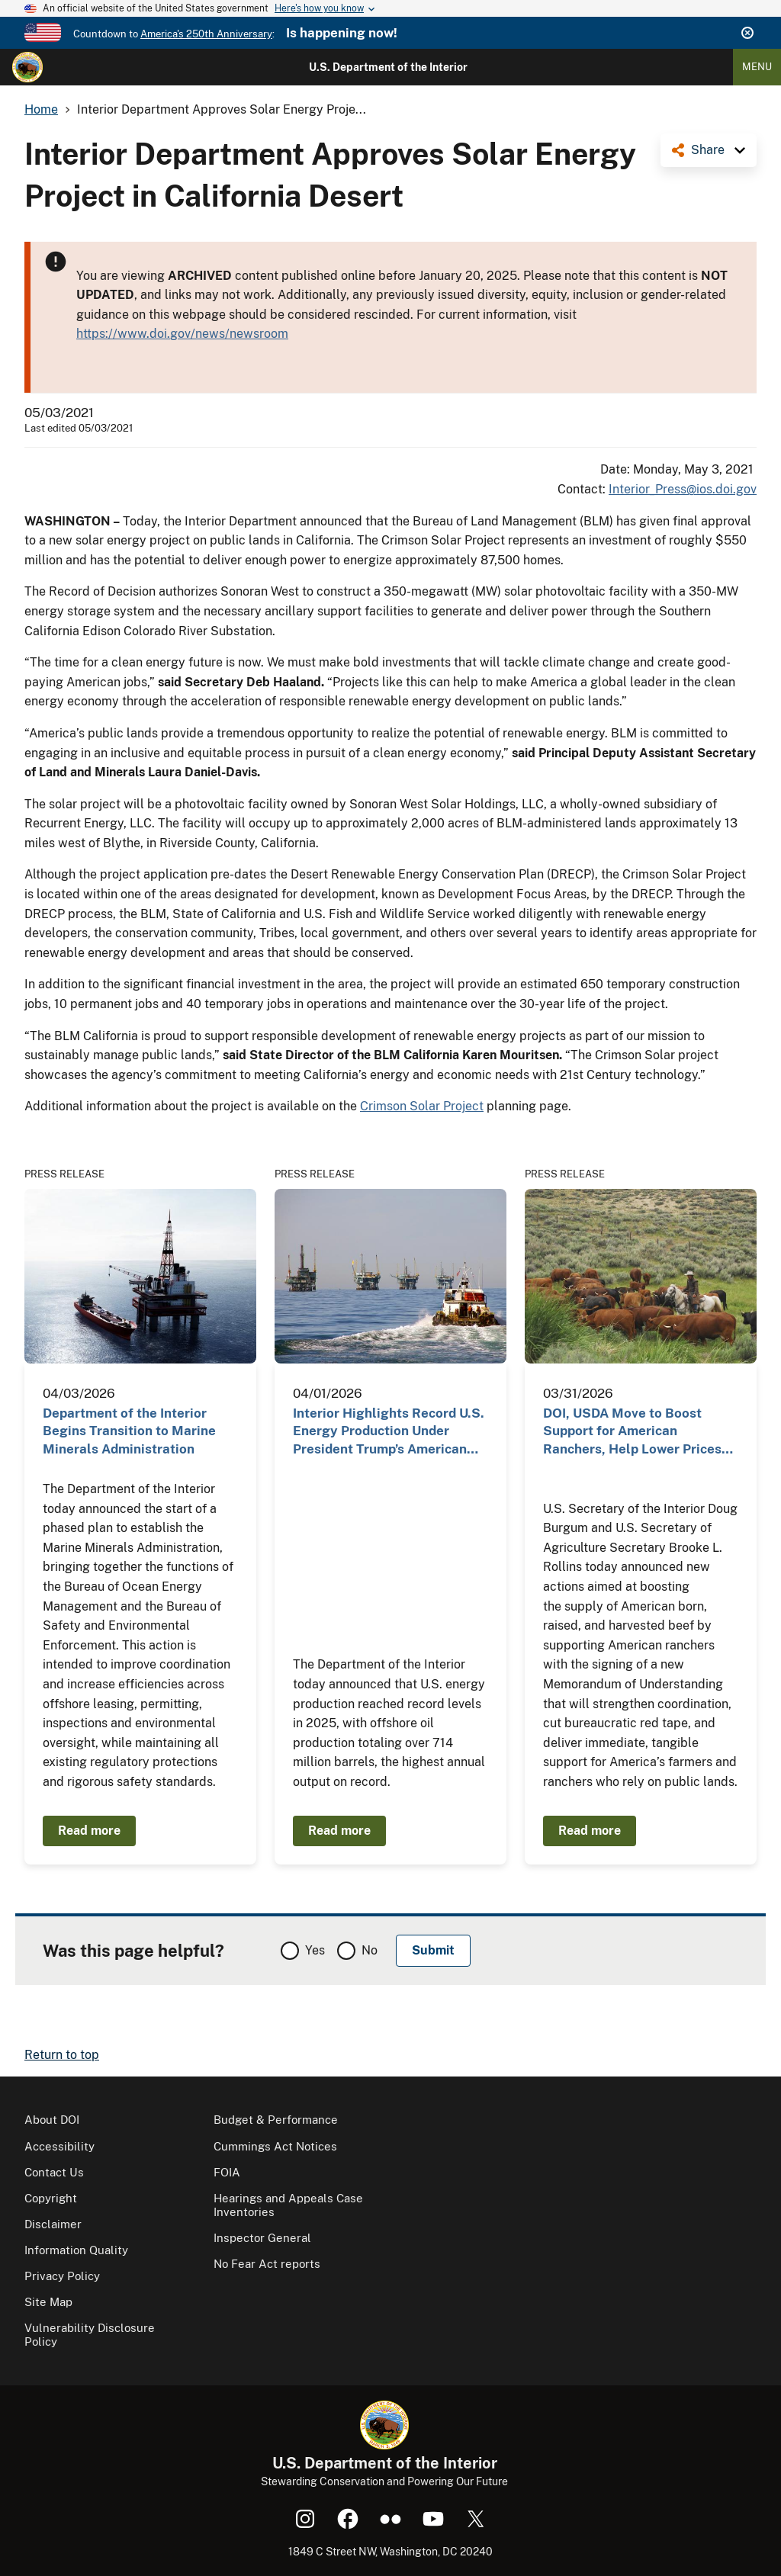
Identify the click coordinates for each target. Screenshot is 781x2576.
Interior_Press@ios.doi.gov (683, 489)
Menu (757, 66)
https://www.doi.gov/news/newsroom (182, 333)
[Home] (27, 67)
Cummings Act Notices (275, 2146)
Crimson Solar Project (422, 1106)
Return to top (61, 2055)
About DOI (51, 2119)
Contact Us (54, 2172)
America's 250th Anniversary (206, 34)
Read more (89, 1830)
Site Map (48, 2301)
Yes (315, 1950)
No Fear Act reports (267, 2263)
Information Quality (76, 2250)
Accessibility (59, 2146)
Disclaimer (53, 2224)
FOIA (227, 2172)
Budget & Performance (276, 2119)
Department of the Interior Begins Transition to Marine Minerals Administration (129, 1431)
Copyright (50, 2198)
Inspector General (262, 2237)
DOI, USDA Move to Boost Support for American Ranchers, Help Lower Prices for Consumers (632, 1431)
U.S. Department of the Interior (388, 67)
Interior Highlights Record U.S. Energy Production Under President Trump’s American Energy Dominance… (388, 1431)
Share (708, 150)
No (370, 1950)
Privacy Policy (62, 2275)
